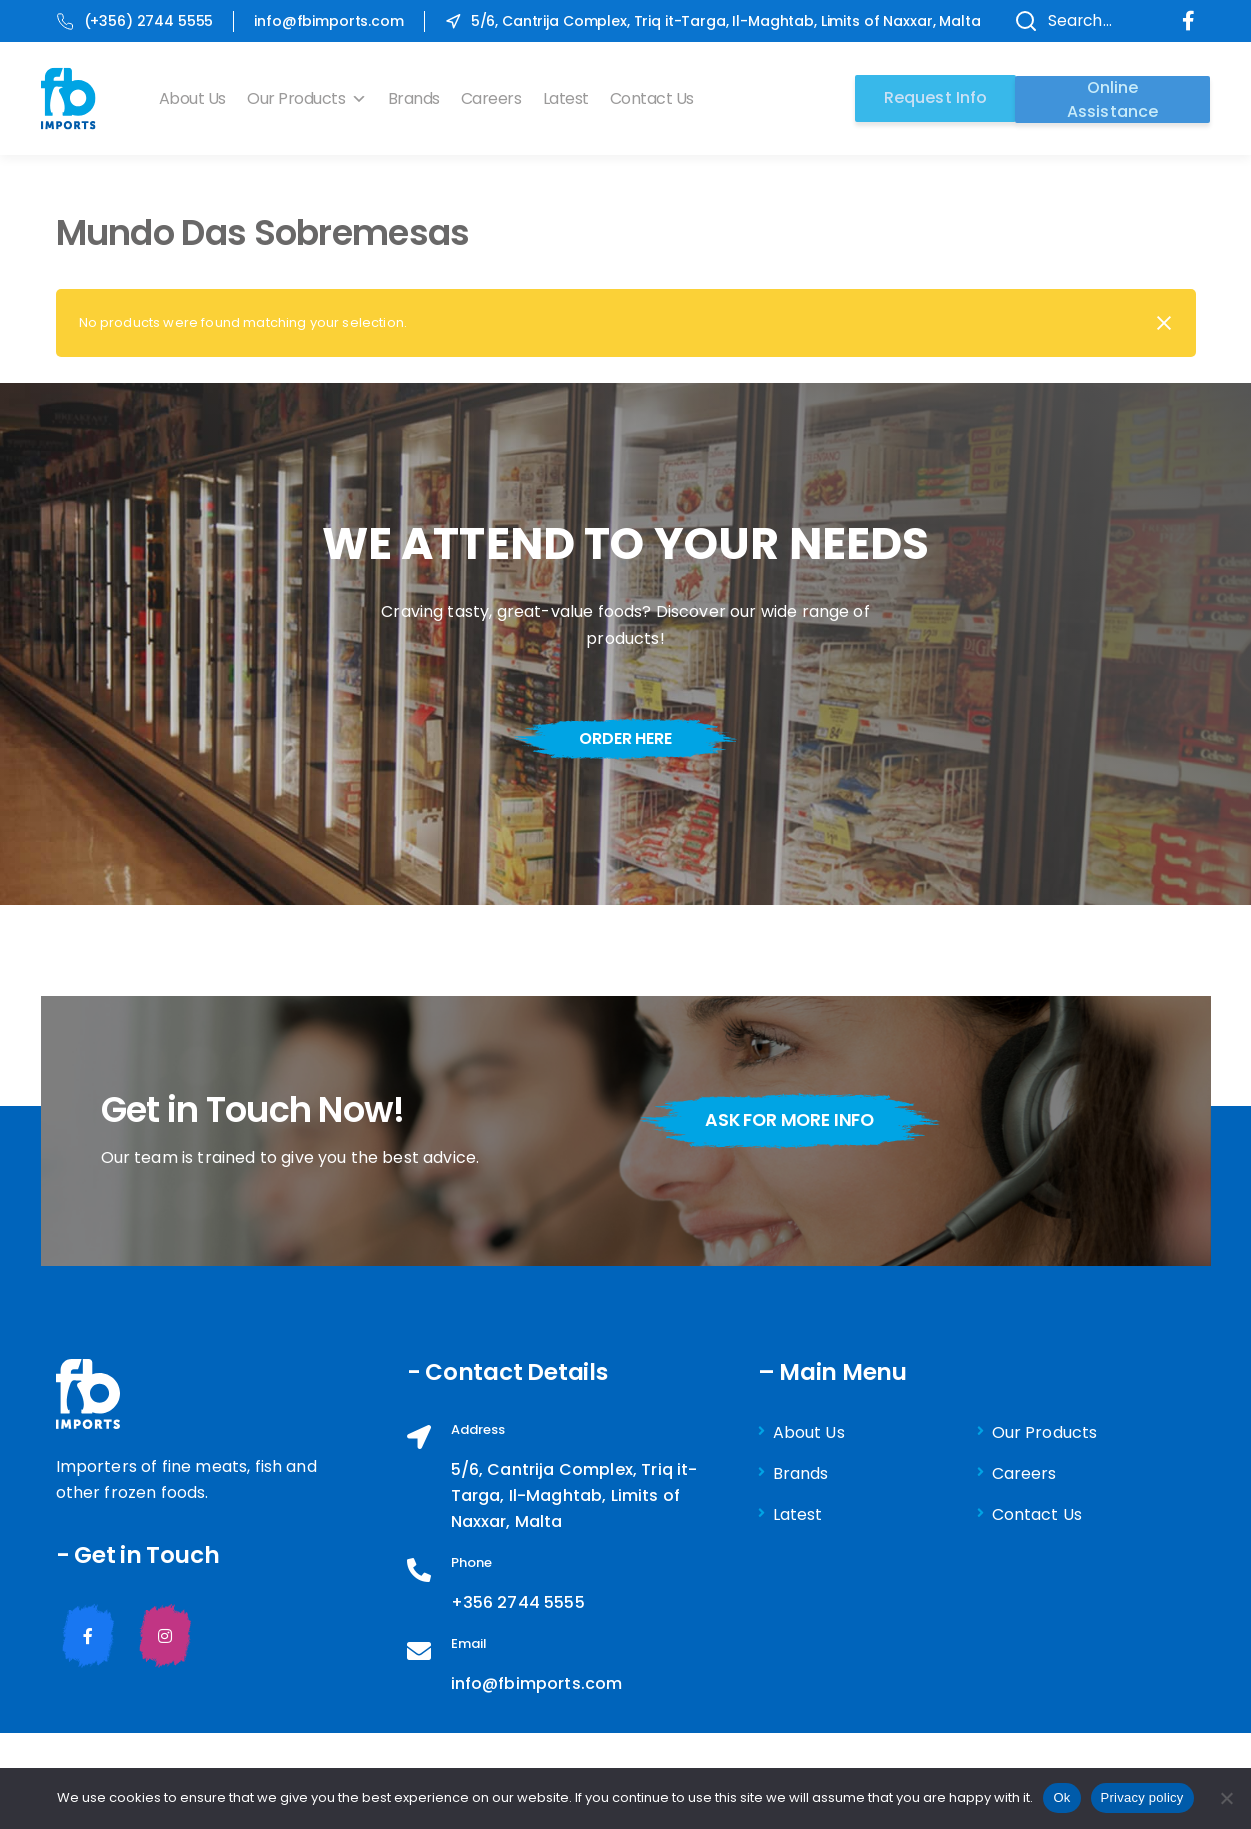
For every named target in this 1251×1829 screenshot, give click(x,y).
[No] (1226, 1798)
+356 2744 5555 (518, 1602)
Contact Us (655, 98)
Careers (495, 98)
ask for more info (798, 1120)
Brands (417, 98)
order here (625, 738)
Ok (1061, 1797)
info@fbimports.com (328, 21)
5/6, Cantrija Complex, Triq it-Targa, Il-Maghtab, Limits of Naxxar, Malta (713, 21)
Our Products (311, 98)
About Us (196, 98)
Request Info (931, 97)
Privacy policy (1142, 1797)
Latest (569, 98)
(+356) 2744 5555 (135, 21)
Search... (1055, 21)
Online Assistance (1113, 97)
